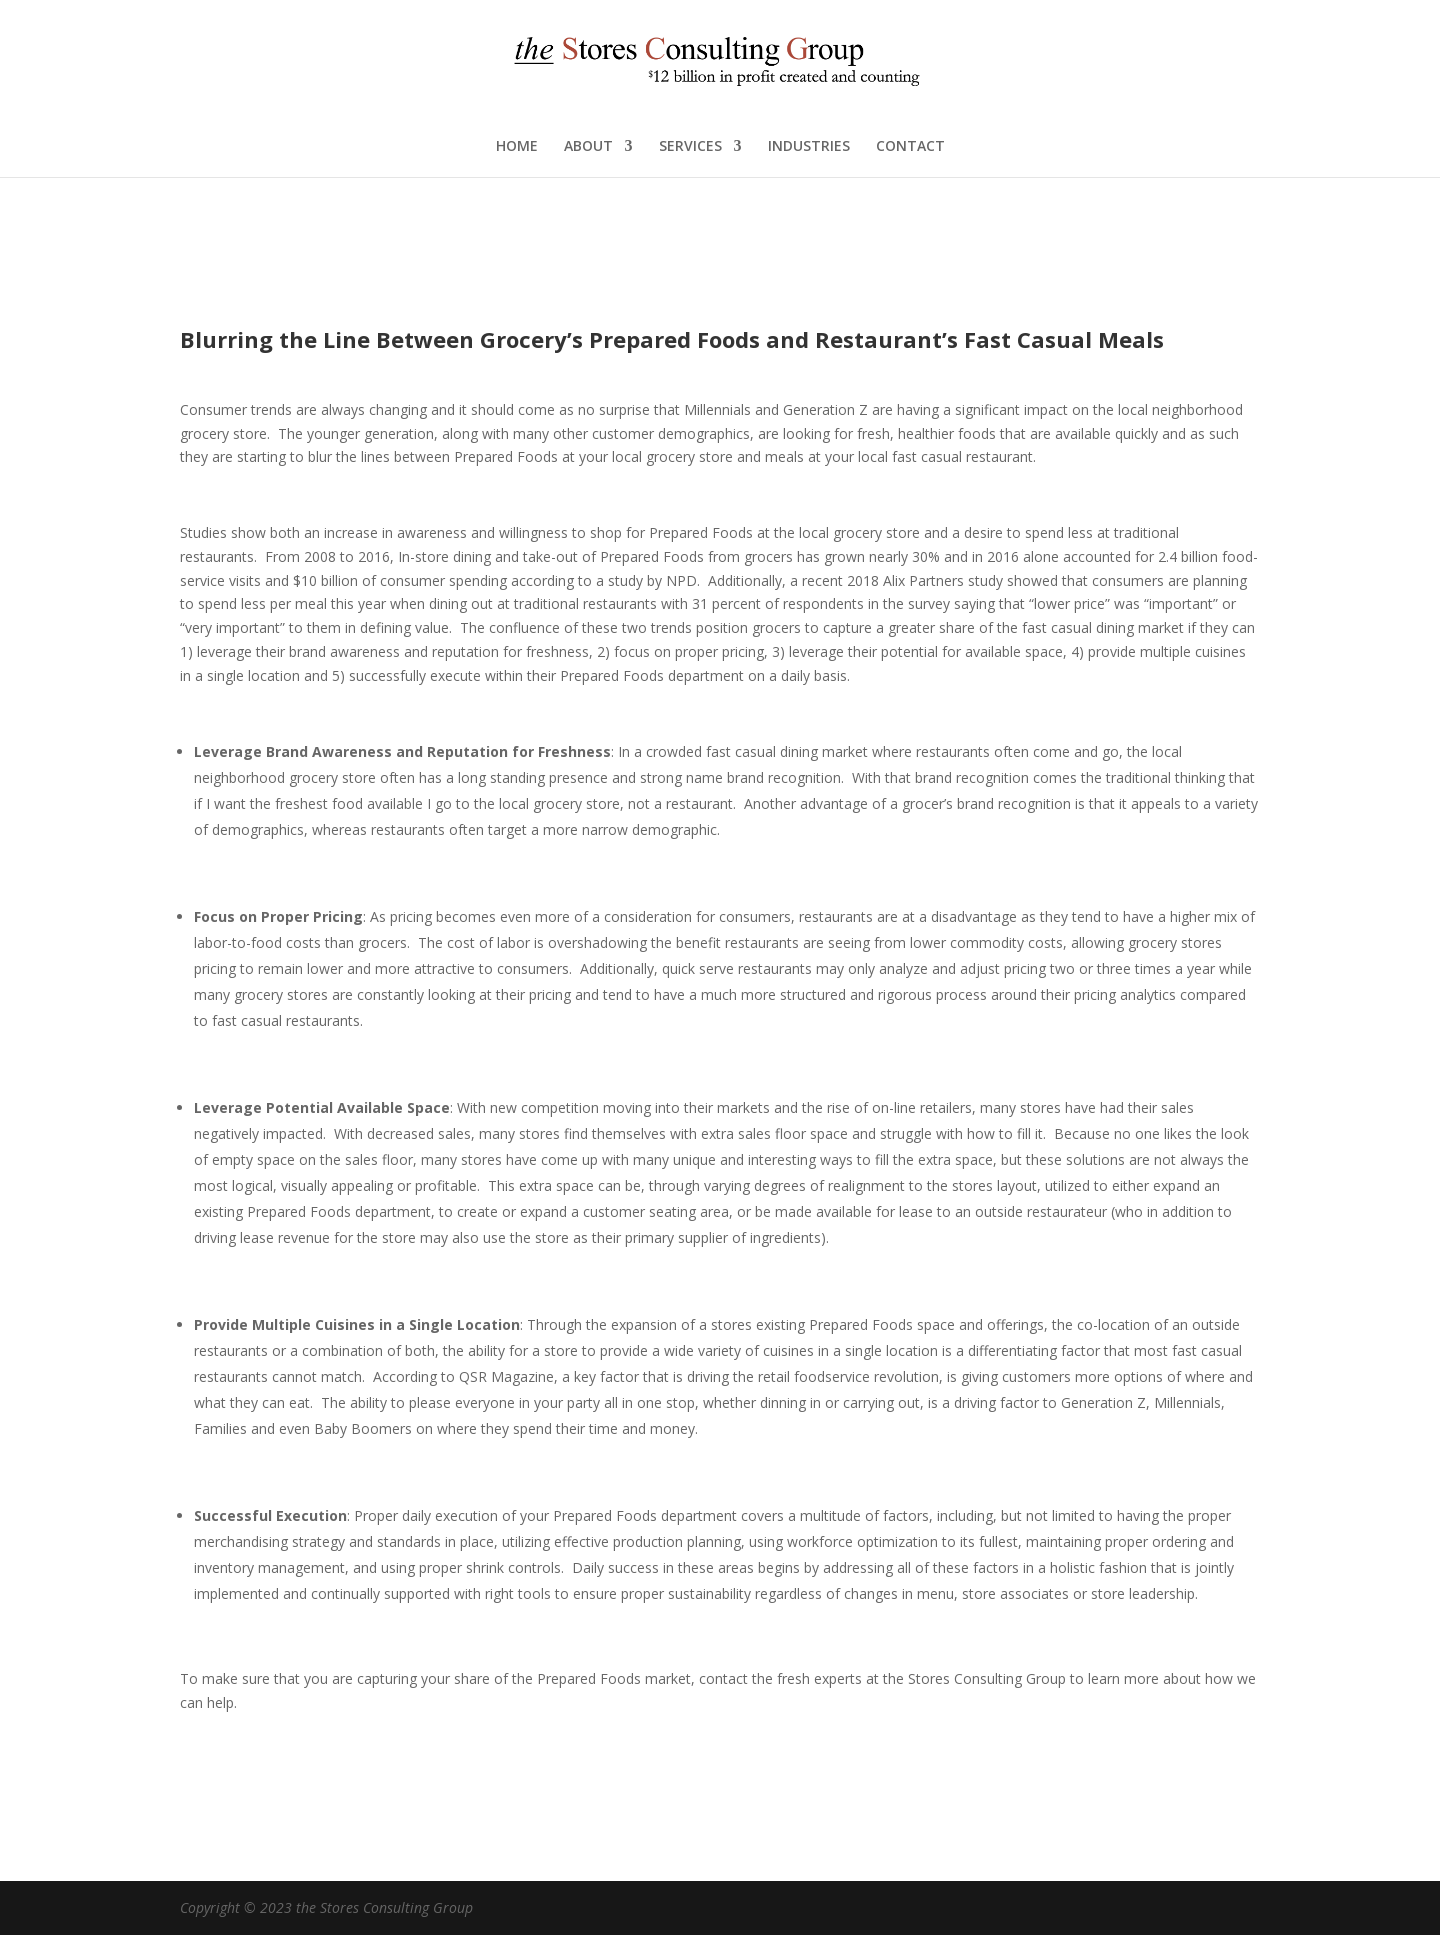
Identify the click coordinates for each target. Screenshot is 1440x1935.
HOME (517, 147)
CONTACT (910, 147)
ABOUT (588, 147)
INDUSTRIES (809, 147)
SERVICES (690, 147)
